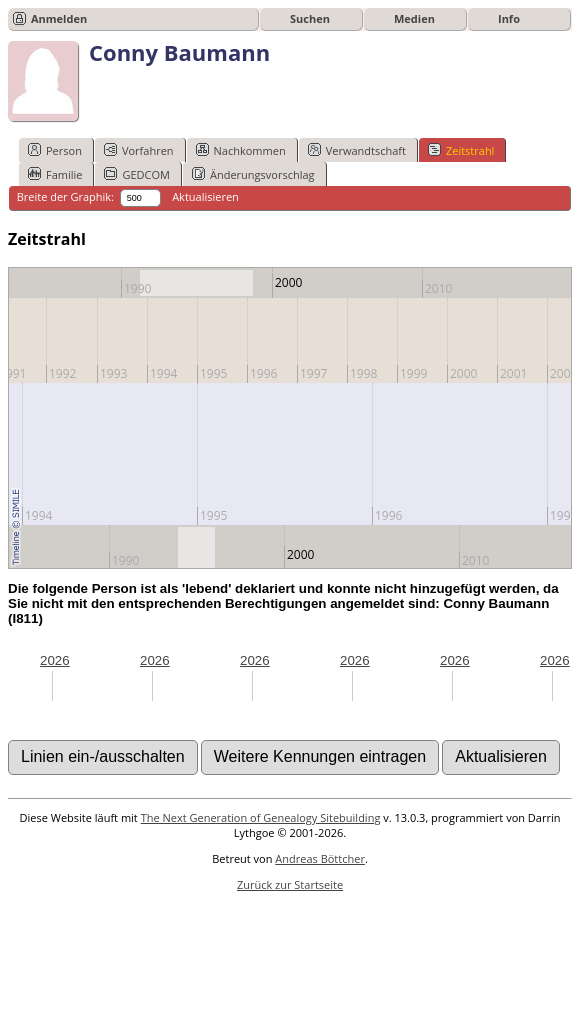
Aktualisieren (205, 196)
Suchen (310, 18)
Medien (414, 18)
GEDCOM (136, 174)
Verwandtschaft (357, 150)
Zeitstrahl (461, 150)
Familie (55, 174)
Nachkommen (241, 150)
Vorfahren (139, 150)
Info (509, 18)
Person (55, 150)
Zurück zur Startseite (290, 884)
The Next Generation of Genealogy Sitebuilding (261, 817)
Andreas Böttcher (320, 858)
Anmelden (59, 18)
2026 (55, 660)
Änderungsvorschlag (253, 174)
